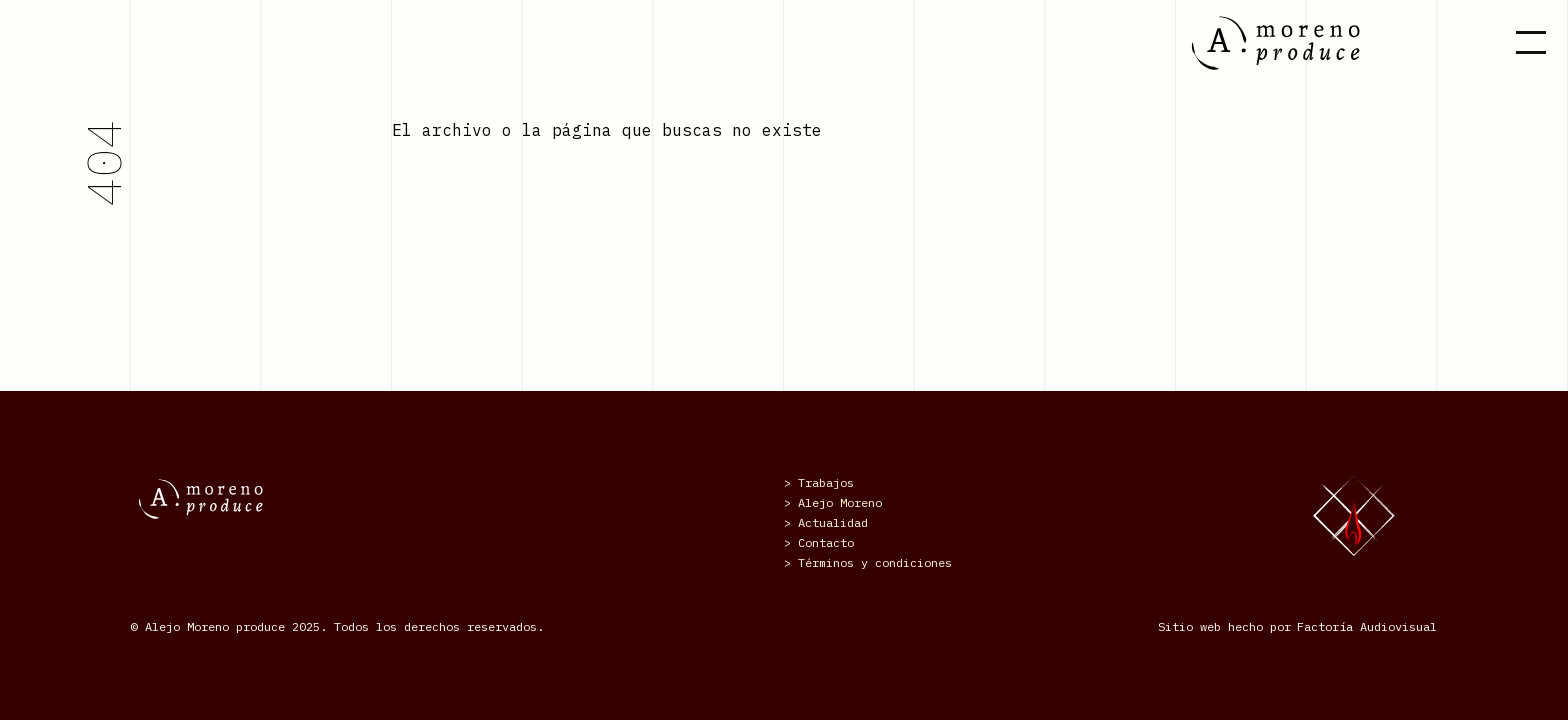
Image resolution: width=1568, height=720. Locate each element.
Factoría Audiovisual (1367, 626)
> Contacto (819, 542)
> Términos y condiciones (868, 562)
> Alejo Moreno (833, 502)
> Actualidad (826, 522)
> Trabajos (819, 482)
